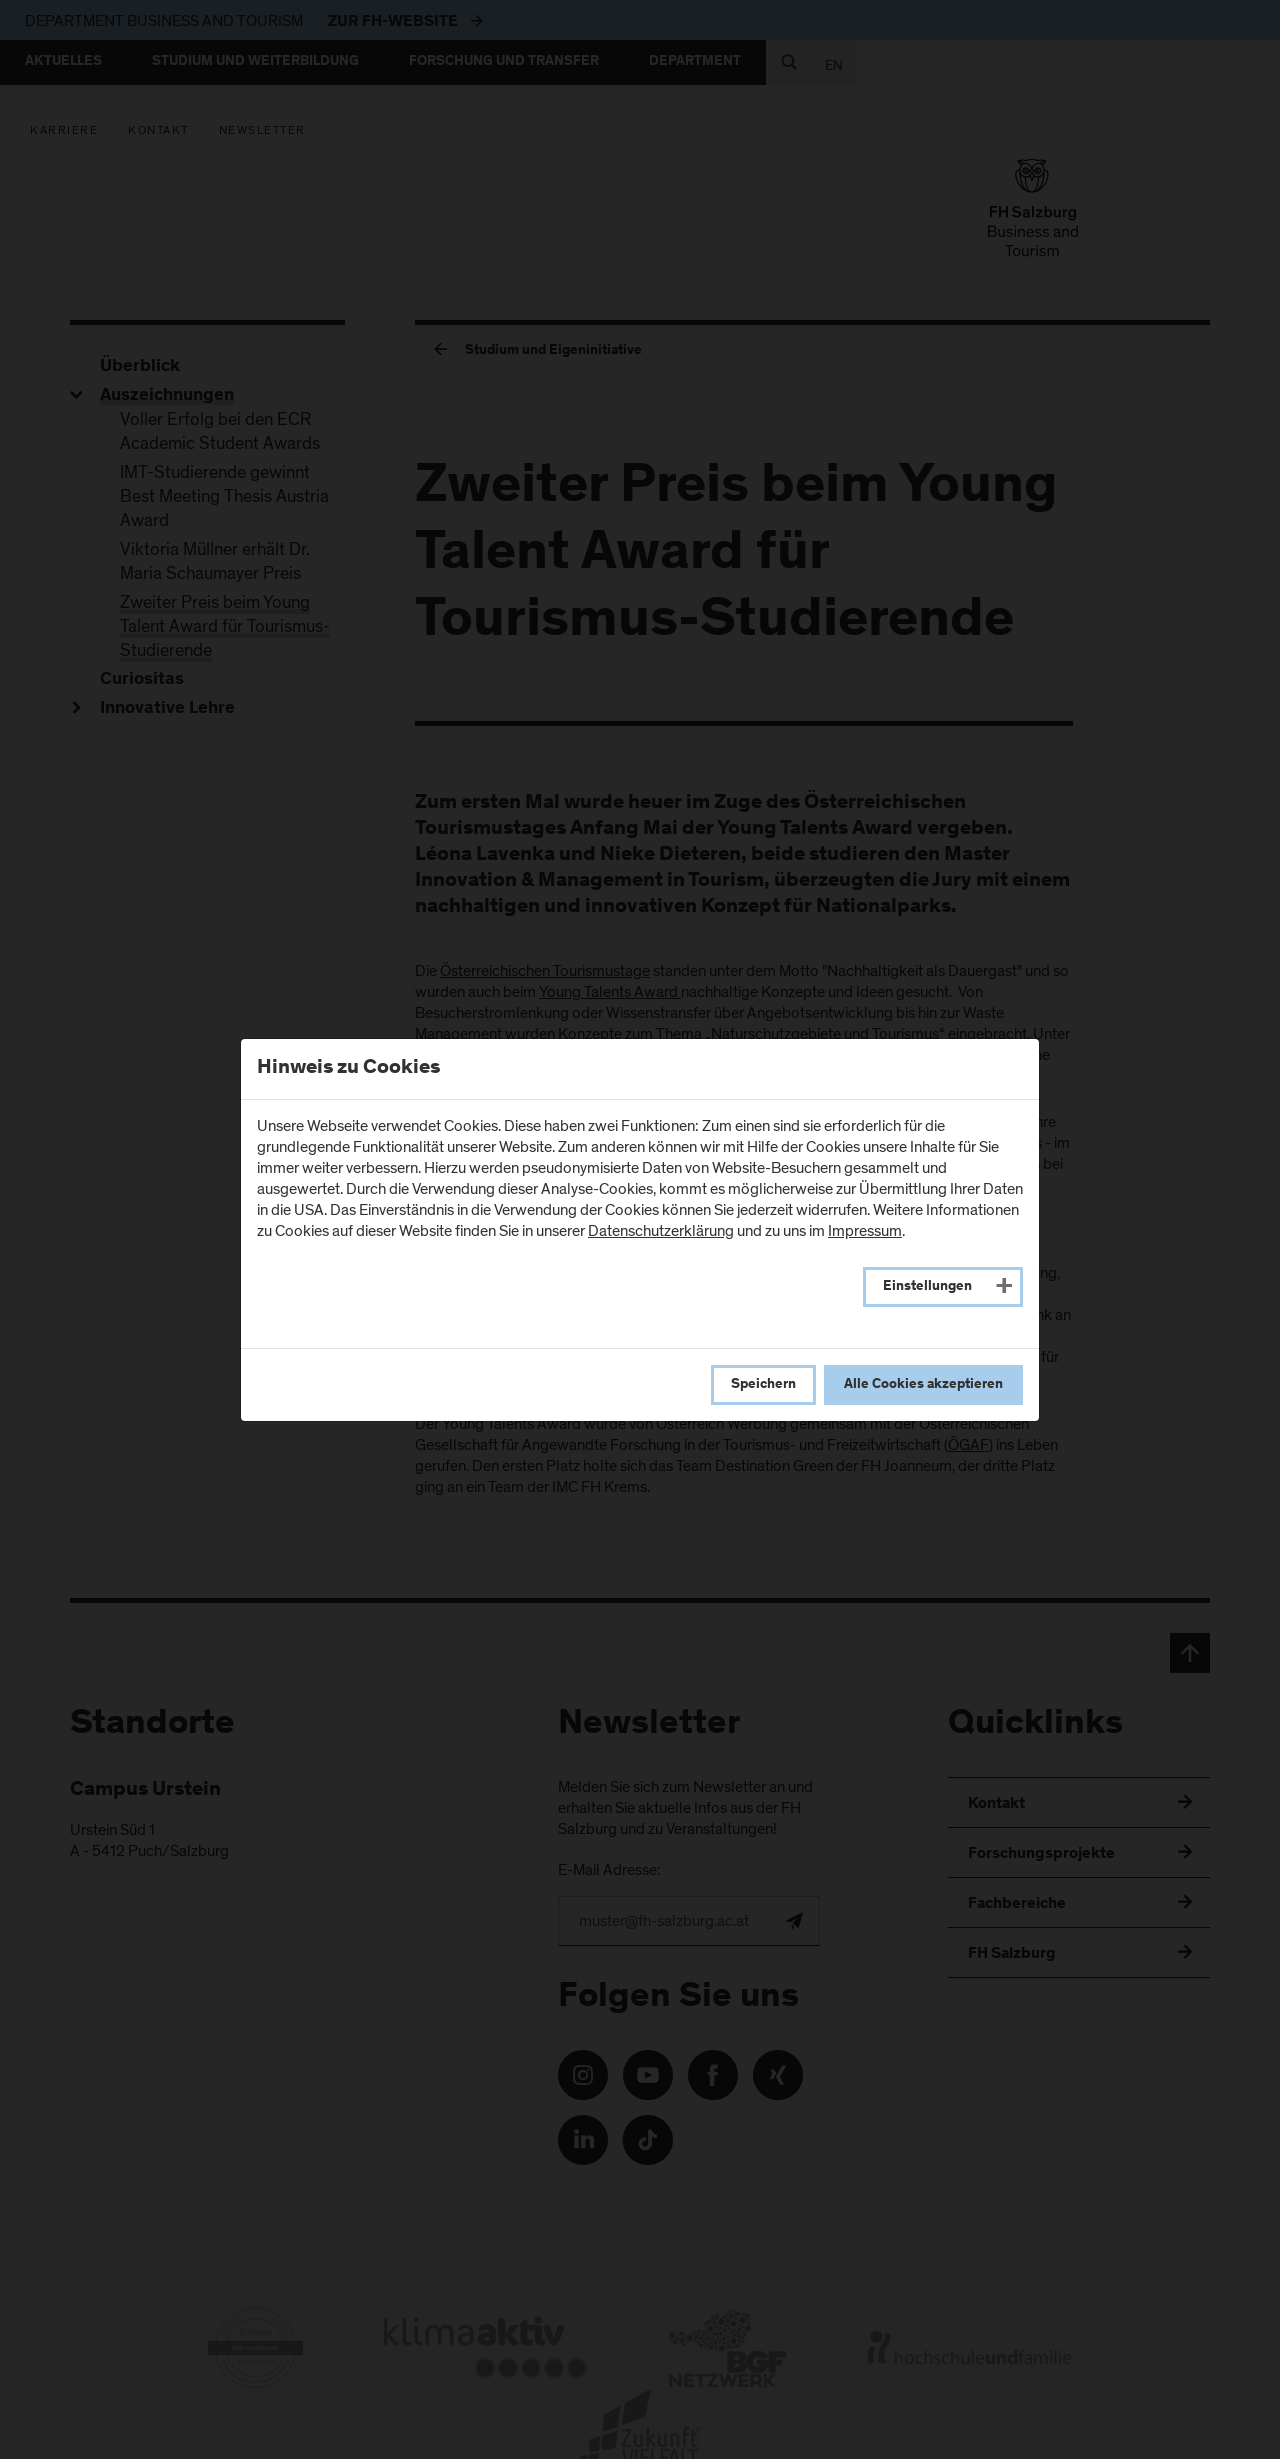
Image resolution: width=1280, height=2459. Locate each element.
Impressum (865, 1231)
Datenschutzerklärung (661, 1231)
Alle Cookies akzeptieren (923, 1385)
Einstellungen (927, 1287)
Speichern (763, 1385)
